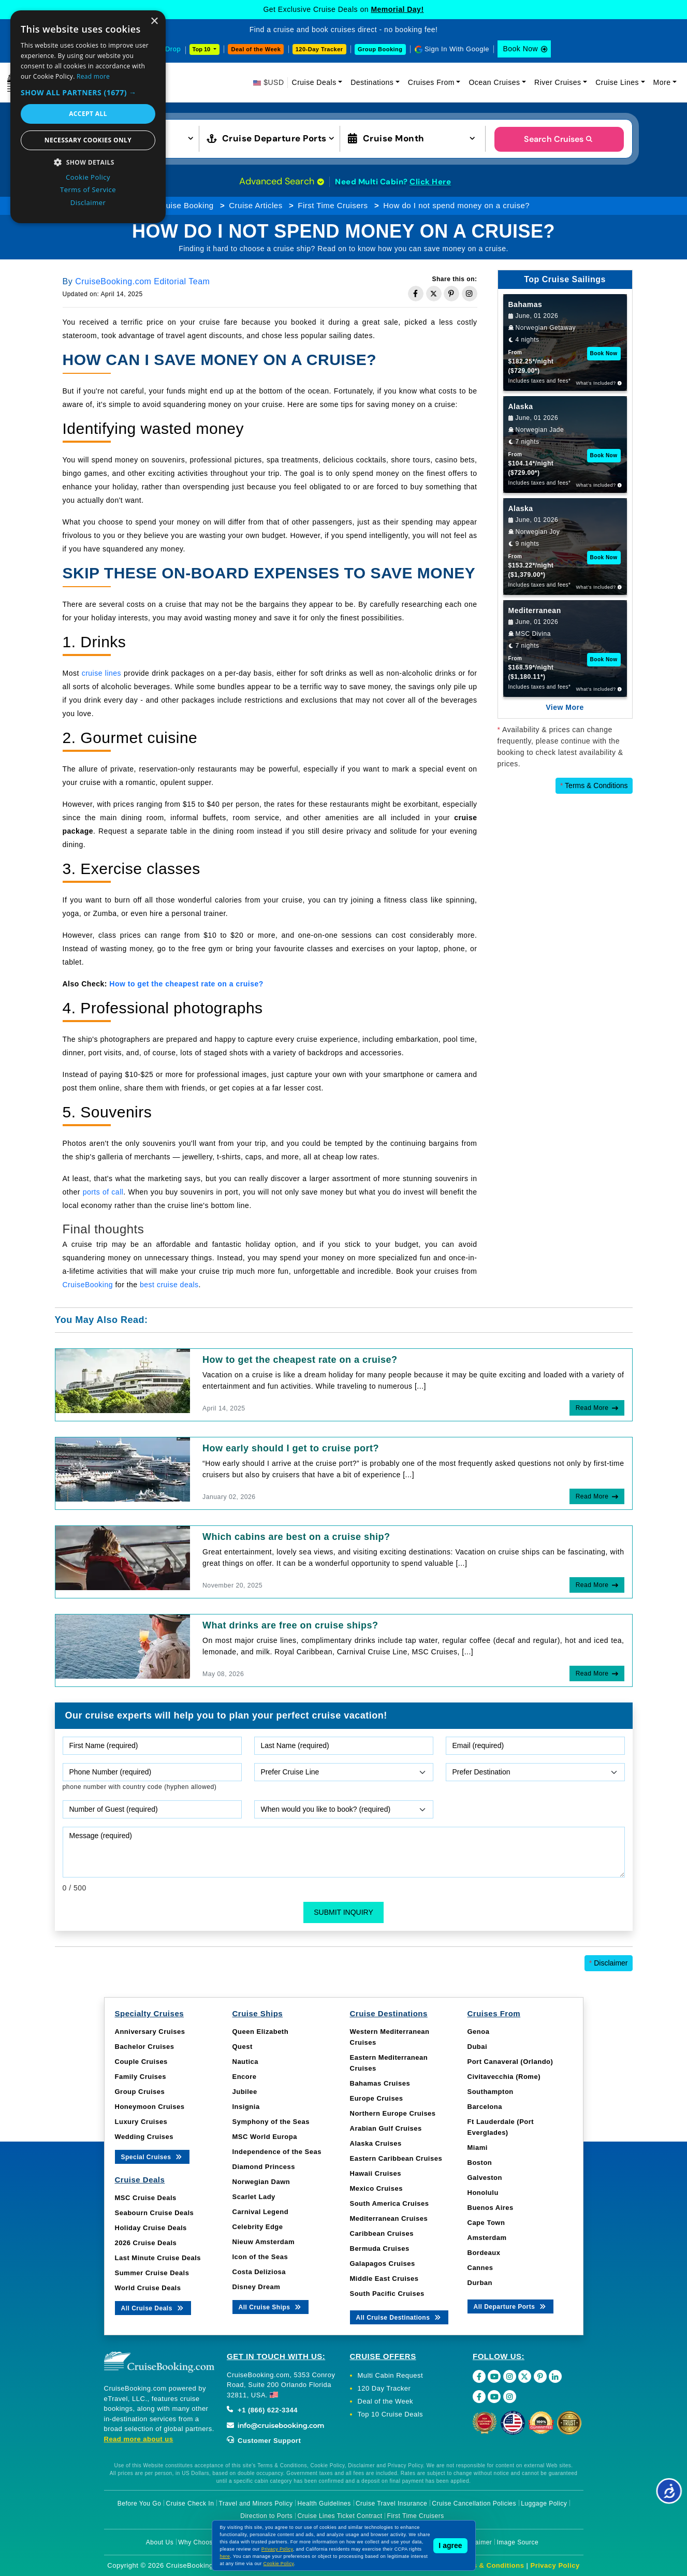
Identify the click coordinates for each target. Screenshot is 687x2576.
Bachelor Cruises (144, 2046)
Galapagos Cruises (382, 2263)
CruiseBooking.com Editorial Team (142, 281)
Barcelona (484, 2107)
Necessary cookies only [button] (88, 140)
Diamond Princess (263, 2167)
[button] (88, 92)
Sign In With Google (457, 49)
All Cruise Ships (271, 2306)
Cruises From (431, 82)
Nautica (245, 2061)
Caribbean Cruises (382, 2233)
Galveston (484, 2177)
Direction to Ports (266, 2516)
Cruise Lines (617, 82)
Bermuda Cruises (380, 2248)
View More (565, 707)
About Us (159, 2542)
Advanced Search (281, 181)
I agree (450, 2545)
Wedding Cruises (144, 2137)
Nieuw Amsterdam (263, 2242)
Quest (242, 2046)
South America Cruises (389, 2203)
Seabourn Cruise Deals (154, 2213)
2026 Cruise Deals (146, 2243)
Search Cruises (559, 139)
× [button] (154, 21)
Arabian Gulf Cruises (386, 2128)
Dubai (477, 2046)
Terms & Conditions (593, 785)
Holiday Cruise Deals (151, 2228)
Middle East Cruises (384, 2278)
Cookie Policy (279, 2563)
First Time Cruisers (333, 205)
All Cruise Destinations (399, 2316)
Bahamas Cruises (380, 2083)
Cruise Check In (190, 2503)
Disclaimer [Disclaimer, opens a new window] (88, 202)
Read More (592, 1407)
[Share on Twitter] (434, 293)
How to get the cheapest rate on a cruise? (300, 1360)
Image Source (517, 2542)
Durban (480, 2283)
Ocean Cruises (494, 82)
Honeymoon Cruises (150, 2107)
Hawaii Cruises (376, 2173)
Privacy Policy (555, 2565)
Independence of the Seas (276, 2152)
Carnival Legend (260, 2212)
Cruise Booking (185, 205)
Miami (477, 2147)
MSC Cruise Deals (146, 2198)
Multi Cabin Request (390, 2375)
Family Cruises (141, 2076)
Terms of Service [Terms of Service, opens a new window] (88, 189)
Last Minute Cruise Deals (158, 2258)
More (662, 82)
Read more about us (138, 2439)
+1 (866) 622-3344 (262, 2410)
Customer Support (264, 2440)
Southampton (490, 2091)
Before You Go (140, 2503)
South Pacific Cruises (387, 2293)
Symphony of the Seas (271, 2122)
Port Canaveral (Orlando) (510, 2061)
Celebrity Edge (257, 2227)
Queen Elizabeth (260, 2031)
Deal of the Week (256, 49)
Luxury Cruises (141, 2122)
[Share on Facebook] (415, 293)
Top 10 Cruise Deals (390, 2414)
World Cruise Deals (148, 2288)
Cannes (480, 2268)
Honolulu (483, 2192)
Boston (479, 2162)
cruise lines (101, 673)
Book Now (520, 49)
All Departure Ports (511, 2306)
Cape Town (486, 2222)
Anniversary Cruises (150, 2031)
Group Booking (380, 49)
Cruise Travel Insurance (391, 2503)
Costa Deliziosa (259, 2272)
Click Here (430, 182)
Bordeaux (484, 2253)
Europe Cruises (376, 2098)
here (225, 2556)
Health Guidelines (324, 2503)
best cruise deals (169, 1284)
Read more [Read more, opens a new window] (93, 76)
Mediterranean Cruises (389, 2218)
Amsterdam (487, 2238)
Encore (244, 2076)
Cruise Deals (314, 82)
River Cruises (557, 82)
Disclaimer (608, 1963)
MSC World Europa (264, 2137)
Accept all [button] (88, 113)
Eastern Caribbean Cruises (396, 2158)
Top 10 (202, 49)
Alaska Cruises (376, 2143)
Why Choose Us (202, 2542)
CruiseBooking (88, 1284)
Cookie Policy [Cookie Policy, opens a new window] (88, 177)
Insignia (246, 2107)
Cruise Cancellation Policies (474, 2503)
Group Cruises (140, 2091)
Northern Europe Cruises (393, 2113)
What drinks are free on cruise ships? (290, 1625)
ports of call (103, 1192)
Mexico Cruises (376, 2188)
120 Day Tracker (384, 2388)
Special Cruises (152, 2156)
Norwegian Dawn (261, 2182)
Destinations (371, 82)
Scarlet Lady (253, 2197)
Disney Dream (256, 2287)
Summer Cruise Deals (152, 2273)
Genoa (478, 2031)
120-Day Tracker (319, 49)
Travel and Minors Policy (256, 2503)
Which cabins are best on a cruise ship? (296, 1537)
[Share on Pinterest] (451, 293)
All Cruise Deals (153, 2307)
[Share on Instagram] (469, 293)
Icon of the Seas (260, 2257)
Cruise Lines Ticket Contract (339, 2516)
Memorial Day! (397, 9)
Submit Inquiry (343, 1912)
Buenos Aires (490, 2207)
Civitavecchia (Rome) (504, 2076)
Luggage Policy (544, 2503)
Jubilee (244, 2091)
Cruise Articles (255, 205)
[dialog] (88, 116)
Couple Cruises (141, 2061)
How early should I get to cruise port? (290, 1448)
